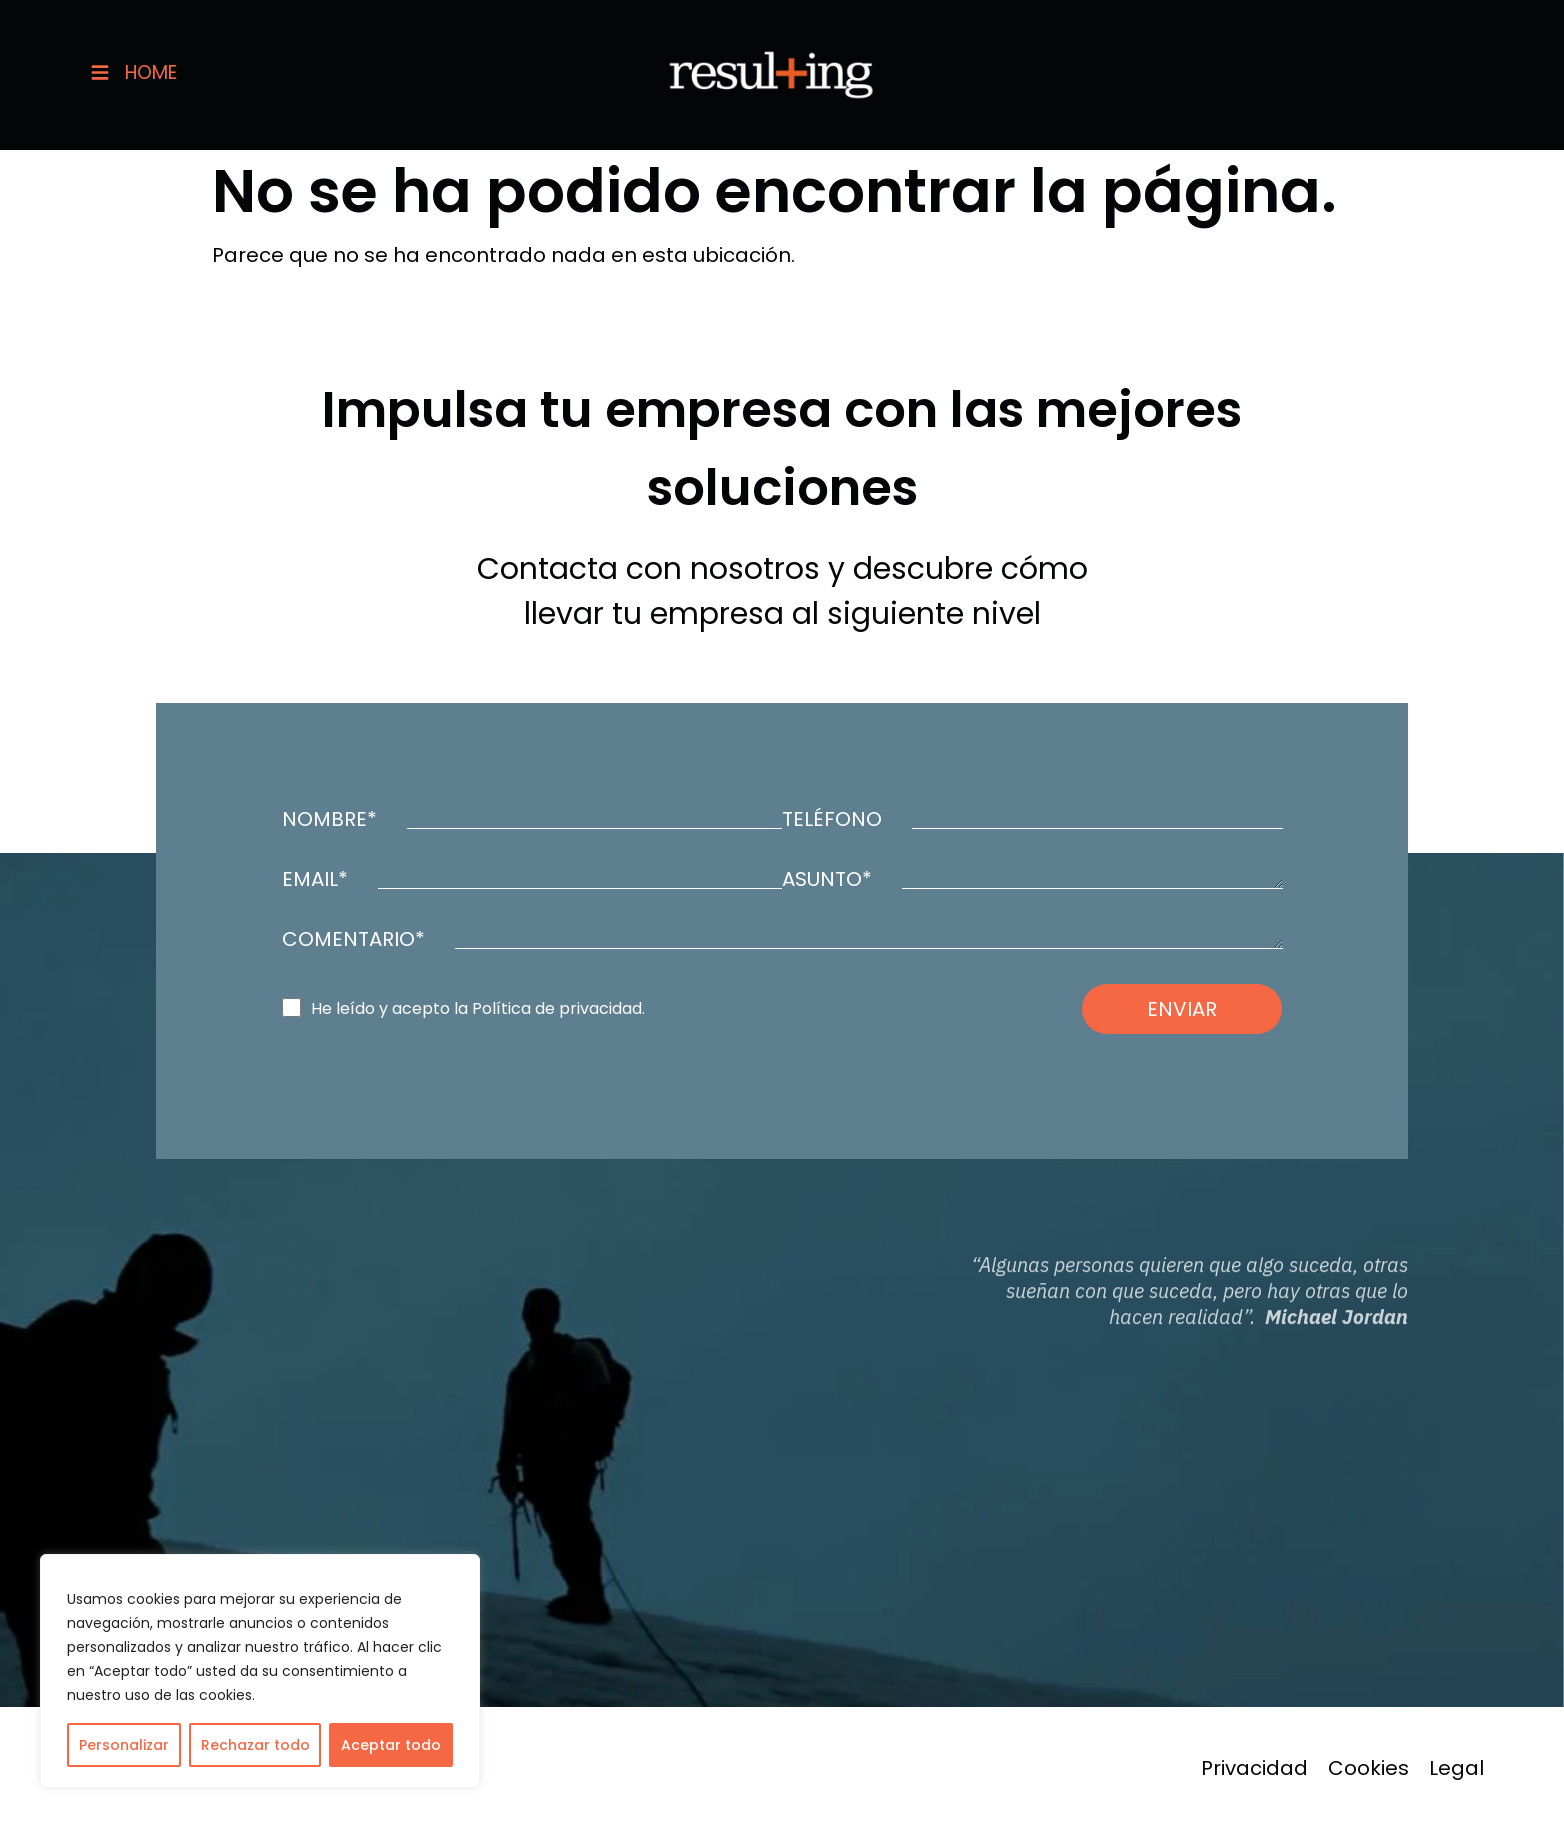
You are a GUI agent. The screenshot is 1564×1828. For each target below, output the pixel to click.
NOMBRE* (329, 819)
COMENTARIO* (353, 939)
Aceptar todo (391, 1745)
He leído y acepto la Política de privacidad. (478, 1009)
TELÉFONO (832, 819)
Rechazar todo (255, 1745)
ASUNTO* (827, 879)
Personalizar (124, 1745)
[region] (260, 1671)
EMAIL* (315, 879)
